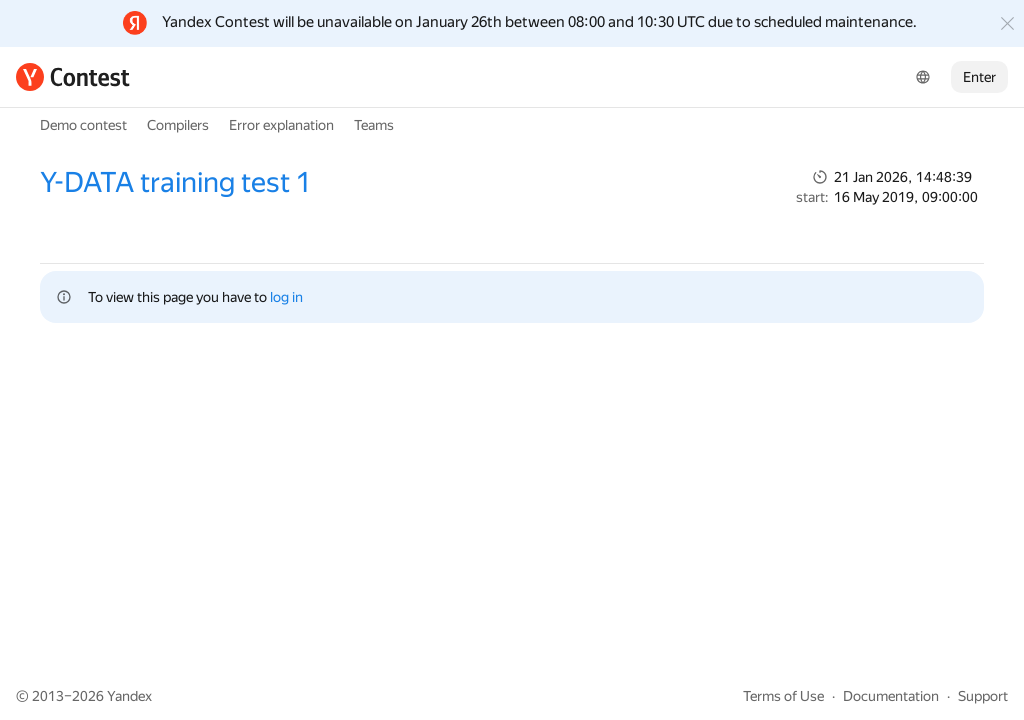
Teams (374, 125)
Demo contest (83, 125)
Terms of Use (783, 696)
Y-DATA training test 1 (175, 182)
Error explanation (281, 125)
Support (983, 696)
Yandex (129, 696)
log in (286, 297)
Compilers (178, 125)
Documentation (891, 696)
